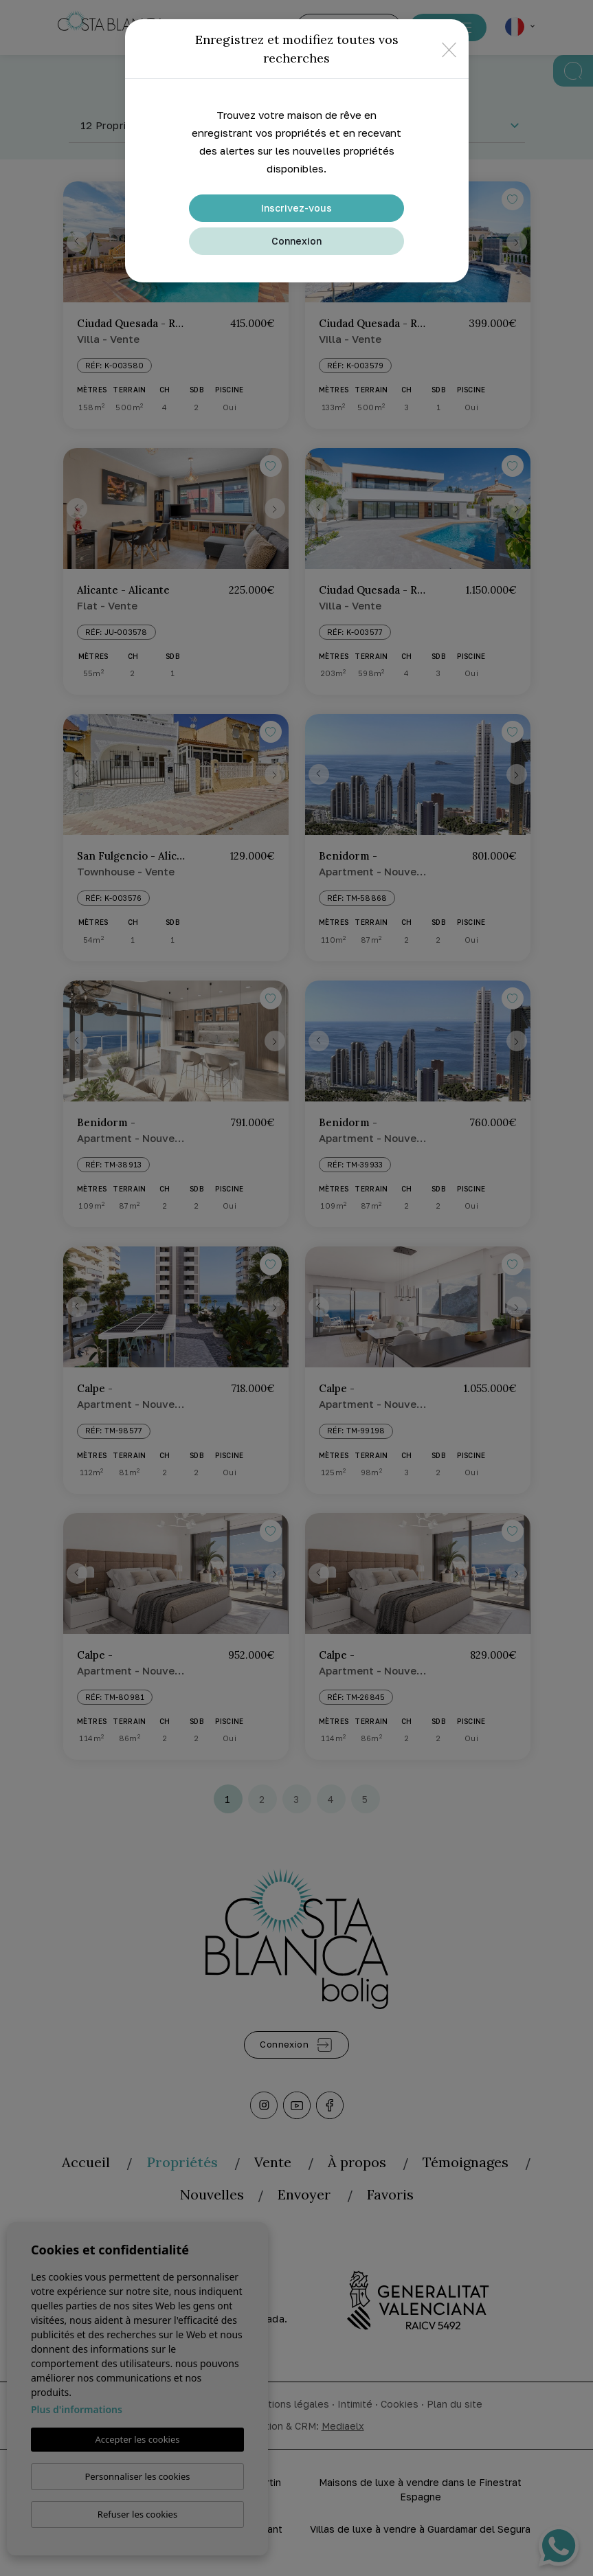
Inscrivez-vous (296, 208)
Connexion (296, 241)
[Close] (449, 49)
